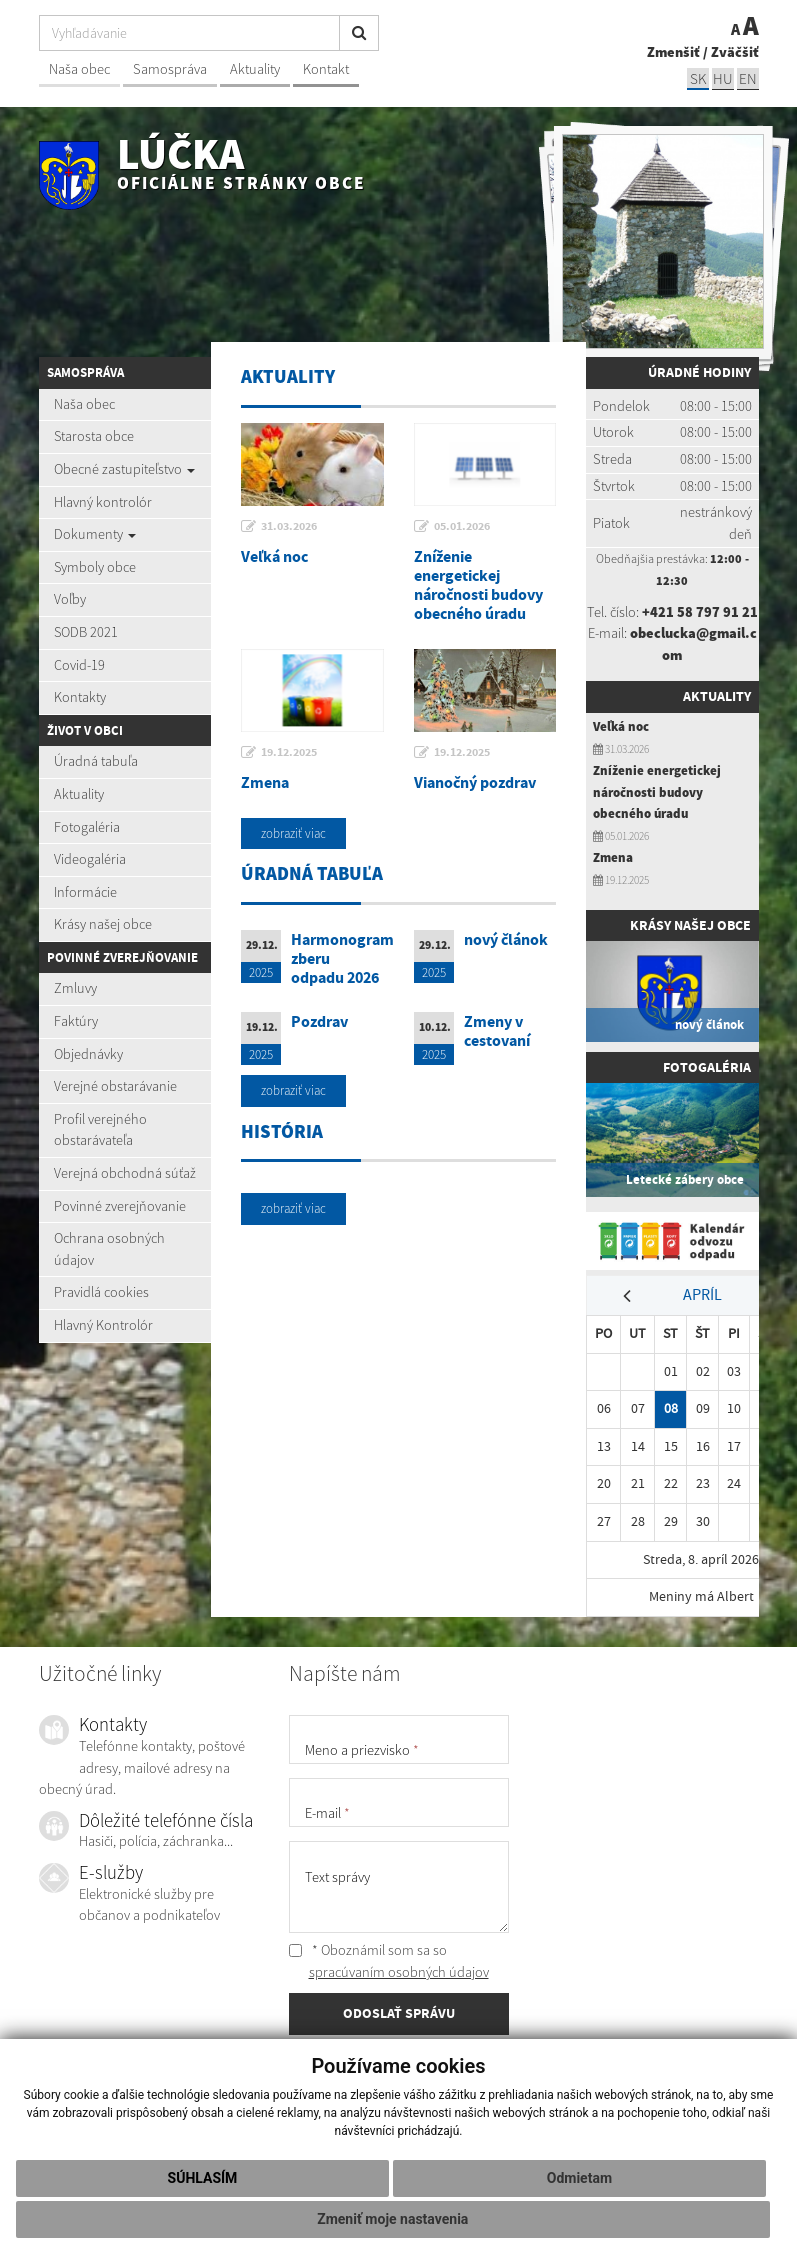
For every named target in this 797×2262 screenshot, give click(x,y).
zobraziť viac (293, 833)
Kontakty (80, 697)
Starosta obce (94, 436)
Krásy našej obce (103, 924)
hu (723, 78)
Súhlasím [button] (203, 2178)
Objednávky (88, 1054)
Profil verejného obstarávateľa (100, 1130)
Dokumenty (95, 534)
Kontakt (326, 69)
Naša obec (79, 69)
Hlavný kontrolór (103, 502)
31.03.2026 (289, 526)
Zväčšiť (735, 52)
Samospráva (170, 69)
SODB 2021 (86, 632)
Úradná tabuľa (96, 761)
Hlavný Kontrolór (103, 1325)
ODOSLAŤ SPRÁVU (399, 2013)
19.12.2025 (289, 752)
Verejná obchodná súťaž (125, 1173)
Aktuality (255, 69)
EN (748, 78)
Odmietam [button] (579, 2178)
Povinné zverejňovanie (120, 1206)
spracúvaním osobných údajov (399, 1972)
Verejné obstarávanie (115, 1086)
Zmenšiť (673, 52)
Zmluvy (75, 988)
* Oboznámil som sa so (389, 1961)
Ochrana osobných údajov (109, 1249)
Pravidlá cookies (101, 1292)
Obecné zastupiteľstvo (124, 469)
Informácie (85, 892)
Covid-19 (79, 665)
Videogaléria (90, 859)
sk (698, 78)
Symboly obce (95, 567)
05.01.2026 (462, 526)
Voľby (70, 599)
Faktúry (76, 1021)
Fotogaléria (87, 827)
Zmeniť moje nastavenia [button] (392, 2219)
